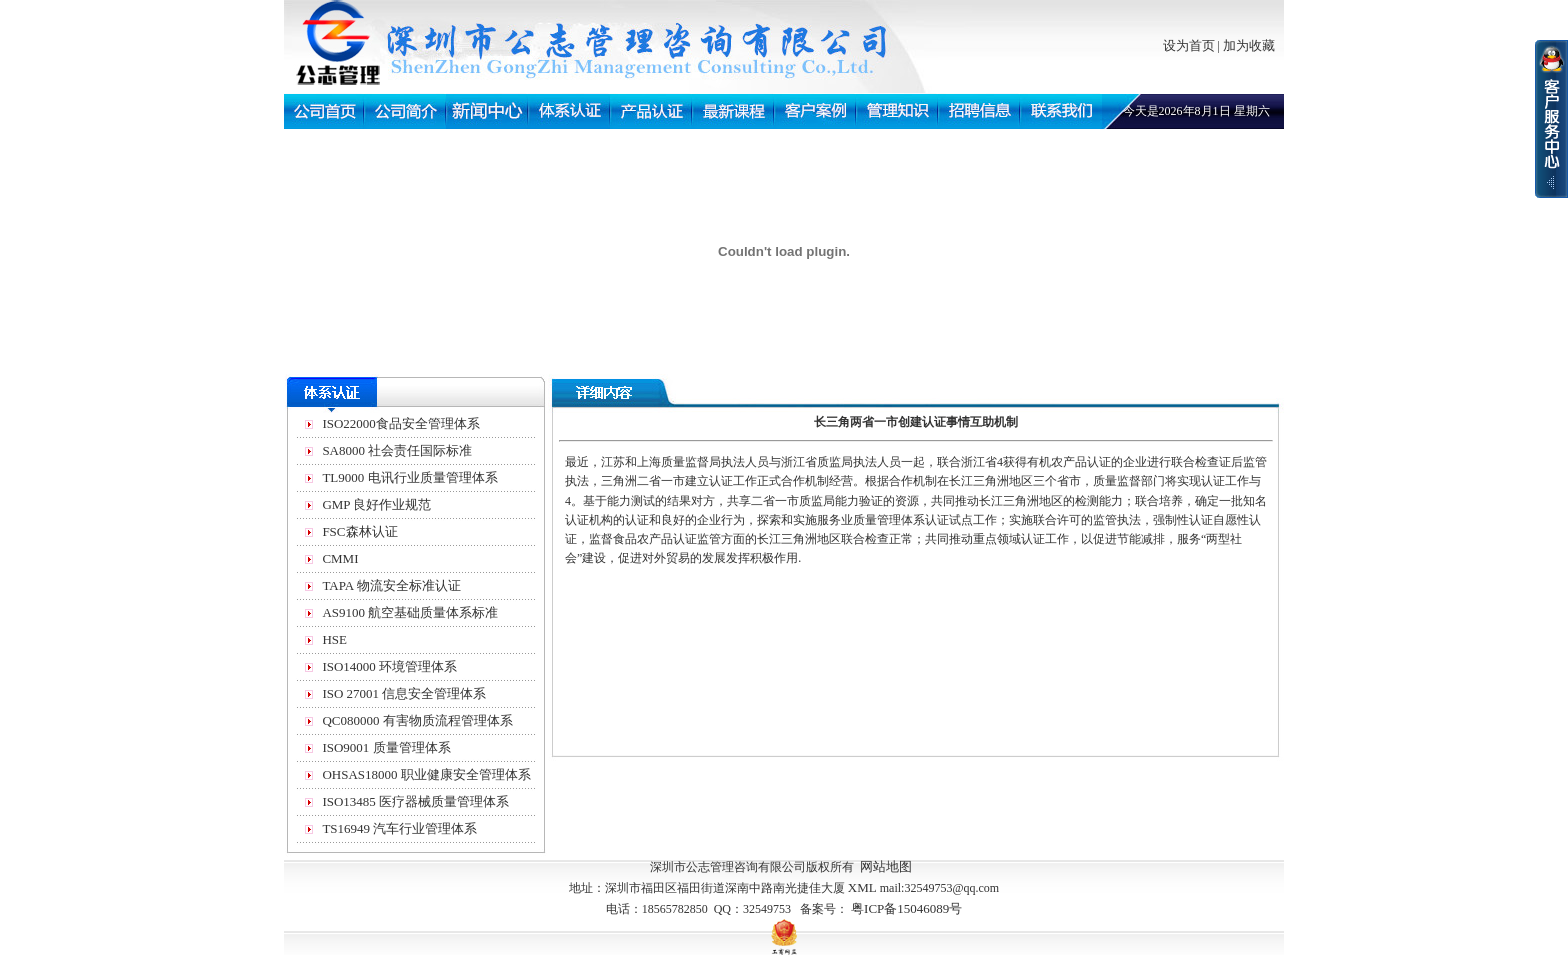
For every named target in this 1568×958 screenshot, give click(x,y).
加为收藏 (1249, 45)
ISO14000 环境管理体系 (389, 666)
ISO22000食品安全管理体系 (400, 423)
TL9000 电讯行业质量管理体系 (409, 477)
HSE (334, 639)
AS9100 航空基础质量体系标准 (410, 612)
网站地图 (886, 866)
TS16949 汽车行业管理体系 (399, 828)
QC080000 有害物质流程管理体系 (417, 720)
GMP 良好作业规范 (376, 504)
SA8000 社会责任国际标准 (397, 450)
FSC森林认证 (359, 531)
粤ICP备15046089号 (906, 908)
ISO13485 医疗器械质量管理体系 (415, 801)
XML (862, 887)
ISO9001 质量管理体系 (386, 747)
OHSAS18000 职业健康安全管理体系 (426, 774)
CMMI (340, 558)
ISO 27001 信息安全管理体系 (404, 693)
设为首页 (1189, 45)
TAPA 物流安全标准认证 (391, 585)
